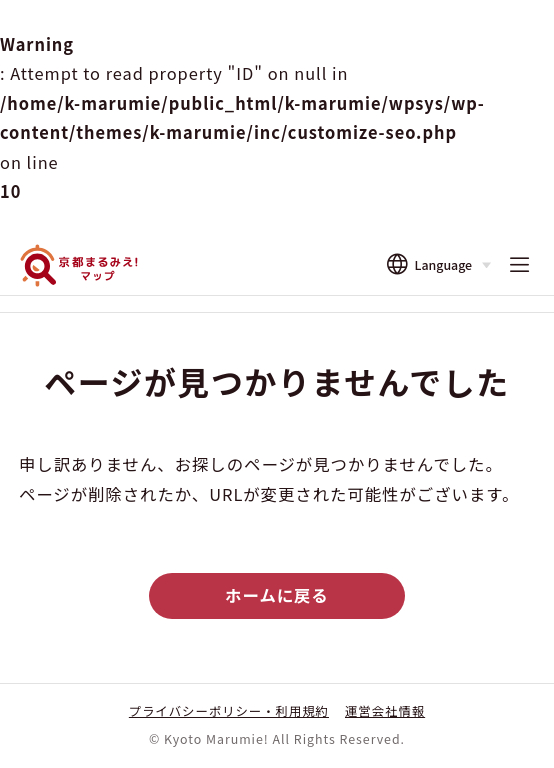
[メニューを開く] (519, 266)
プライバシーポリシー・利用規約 (229, 711)
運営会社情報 (385, 711)
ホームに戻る (277, 595)
